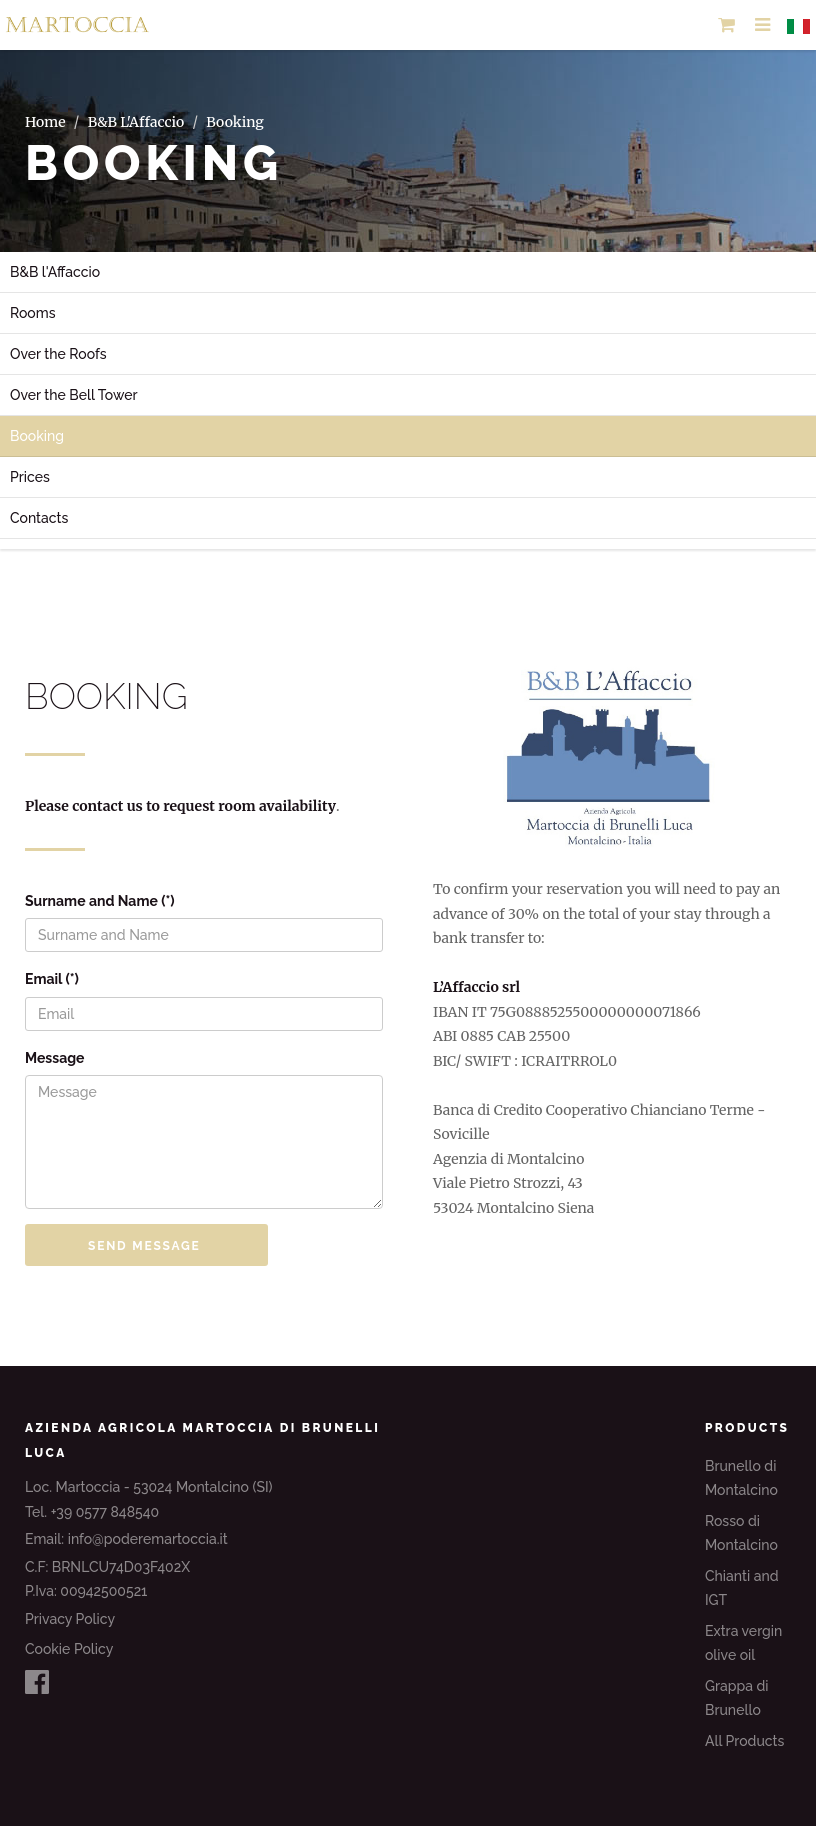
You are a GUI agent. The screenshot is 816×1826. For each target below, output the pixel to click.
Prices (30, 477)
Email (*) (52, 979)
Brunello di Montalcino (741, 1478)
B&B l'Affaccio (55, 272)
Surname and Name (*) (100, 901)
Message (55, 1058)
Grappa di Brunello (737, 1698)
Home (45, 122)
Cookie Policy (69, 1649)
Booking (37, 436)
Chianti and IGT (742, 1588)
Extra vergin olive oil (743, 1643)
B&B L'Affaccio (136, 122)
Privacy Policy (70, 1619)
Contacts (39, 518)
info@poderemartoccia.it (148, 1539)
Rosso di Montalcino (741, 1533)
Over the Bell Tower (74, 395)
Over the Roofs (58, 354)
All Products (744, 1741)
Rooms (33, 313)
